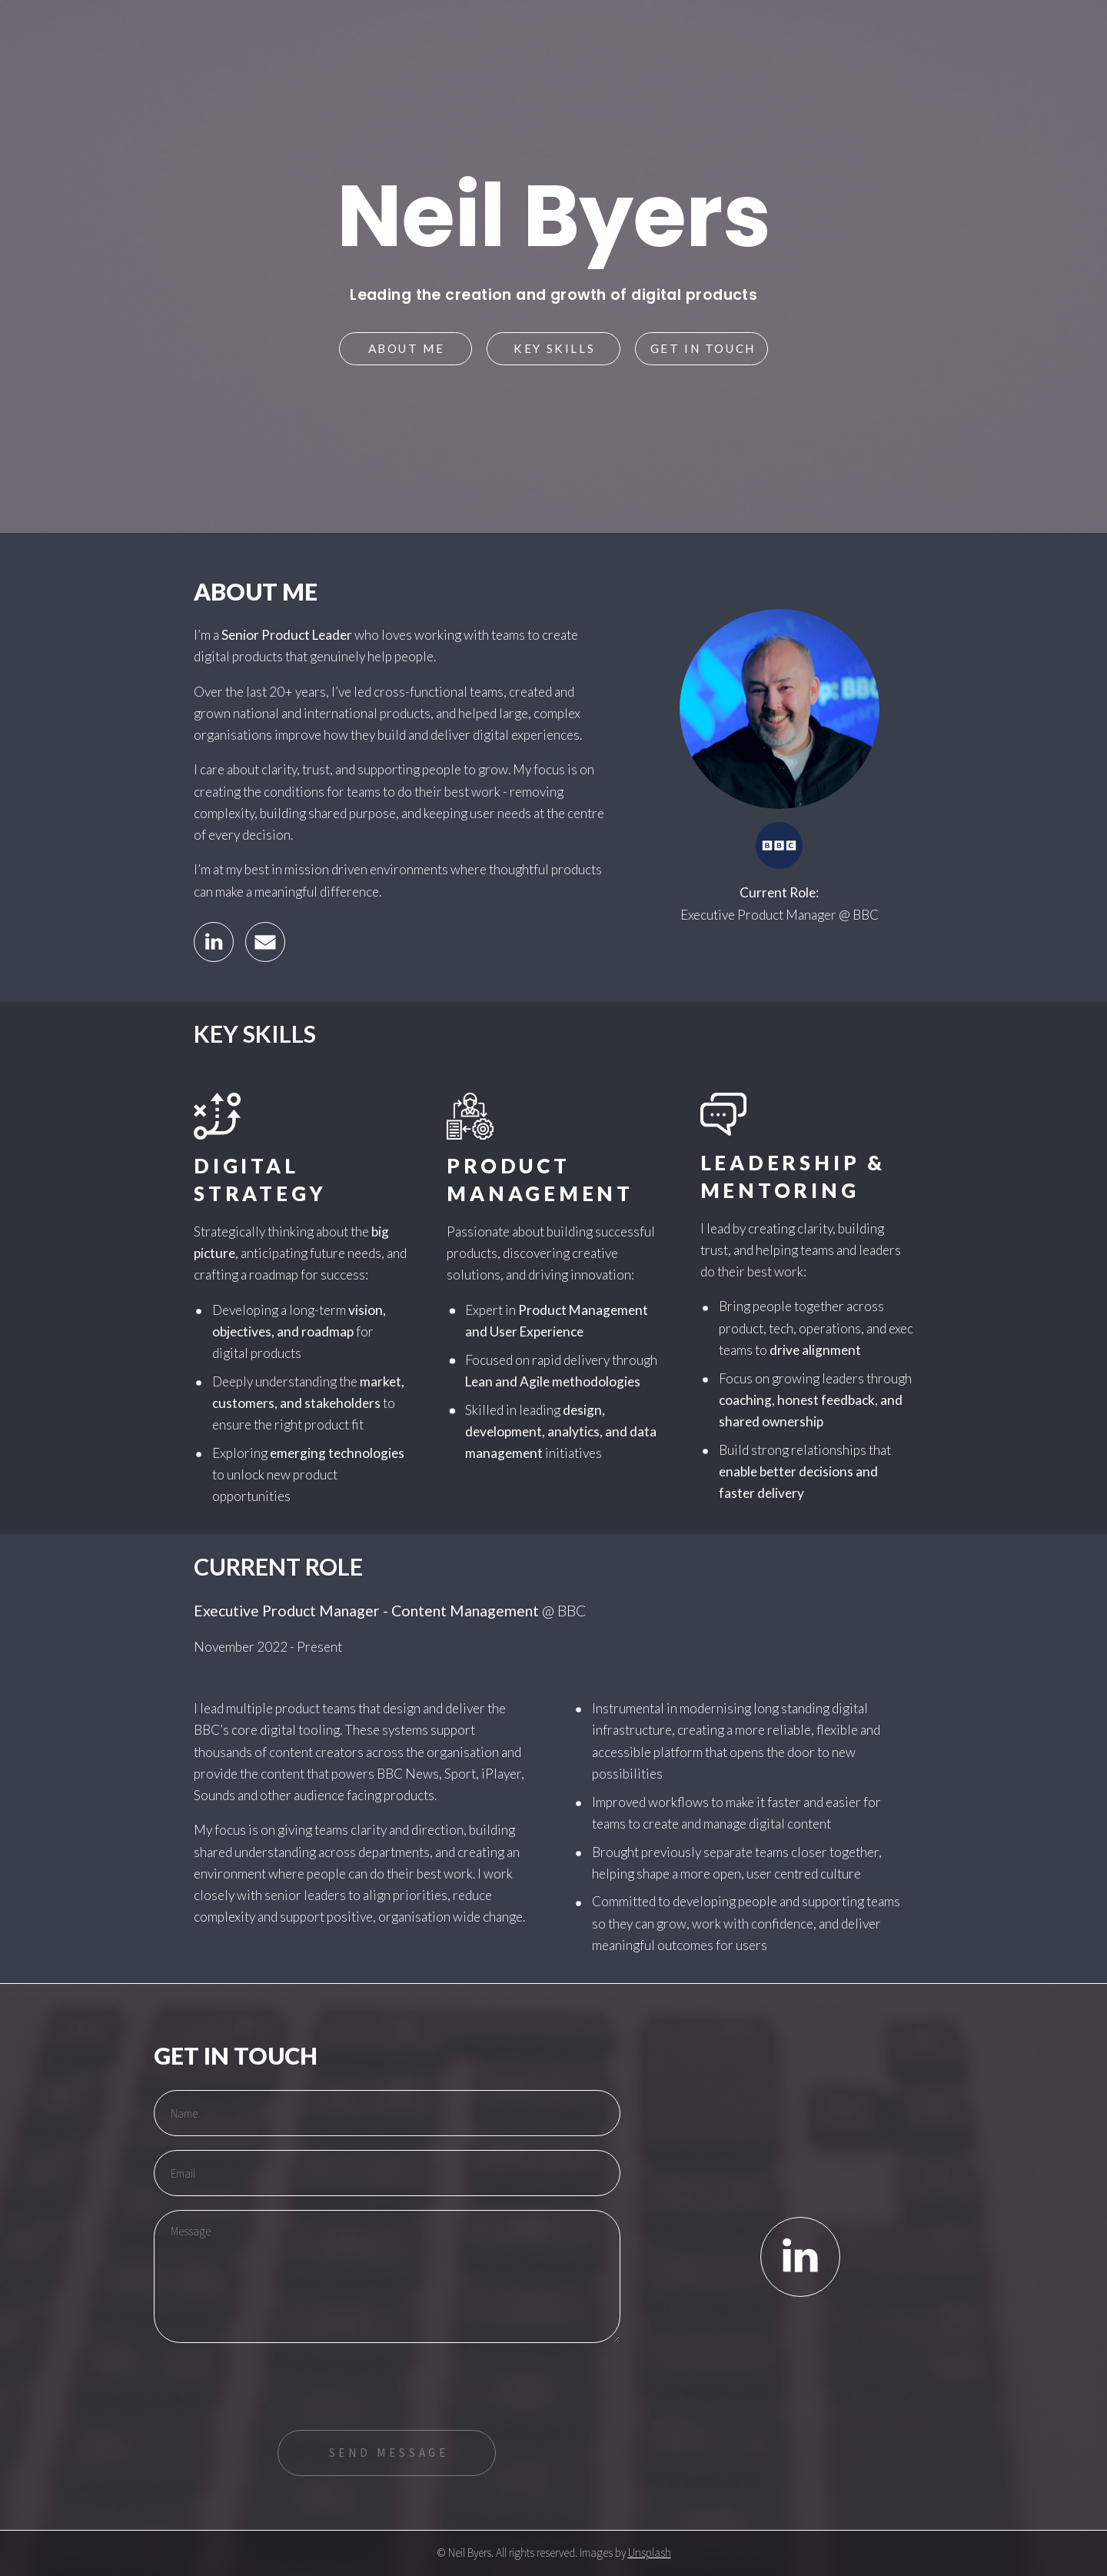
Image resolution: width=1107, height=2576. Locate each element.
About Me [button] (406, 348)
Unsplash (649, 2552)
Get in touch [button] (703, 348)
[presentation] (270, 2386)
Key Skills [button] (554, 348)
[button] (214, 942)
